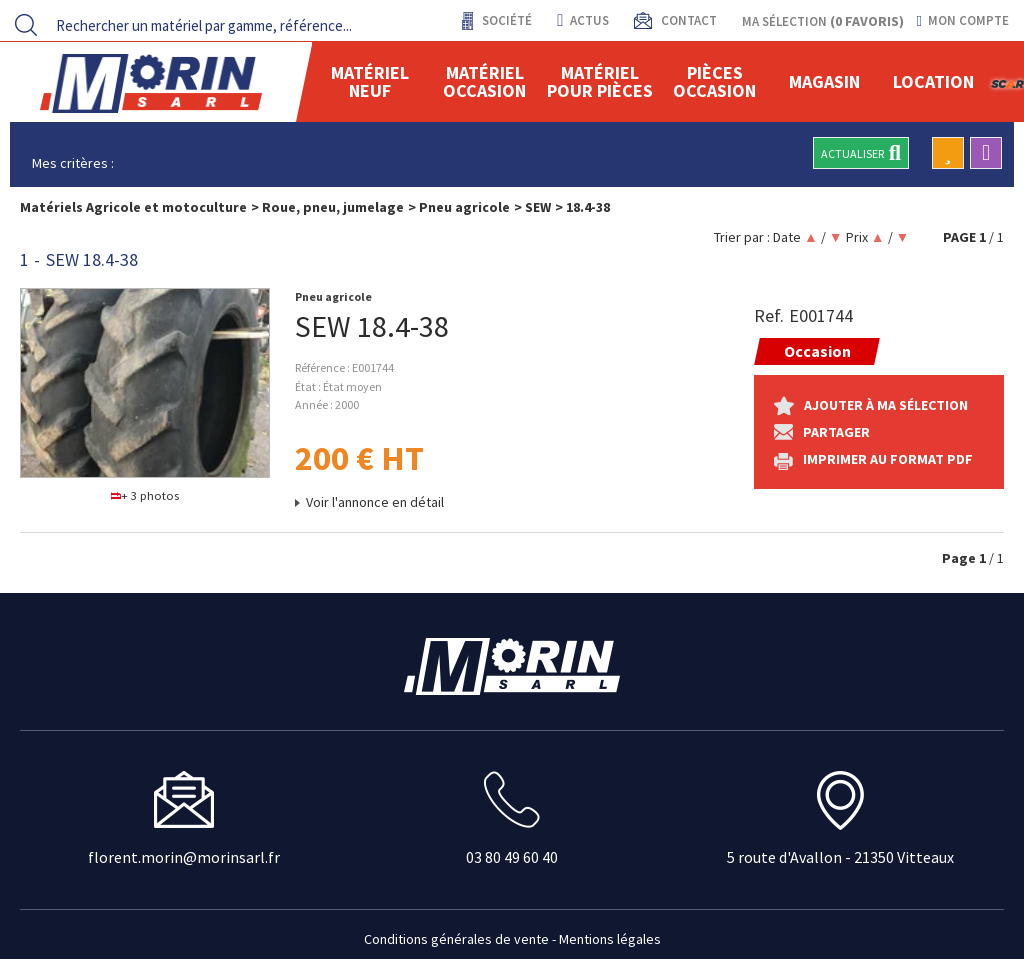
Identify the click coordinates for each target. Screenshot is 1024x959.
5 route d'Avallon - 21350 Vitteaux (840, 857)
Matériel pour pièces (600, 81)
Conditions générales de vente (456, 939)
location (933, 81)
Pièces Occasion (714, 81)
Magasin (824, 81)
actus (582, 20)
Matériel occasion (484, 81)
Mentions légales (610, 939)
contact (687, 20)
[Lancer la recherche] (26, 25)
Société (505, 20)
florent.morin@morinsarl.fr (184, 857)
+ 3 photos (145, 495)
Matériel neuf (370, 81)
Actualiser (861, 153)
